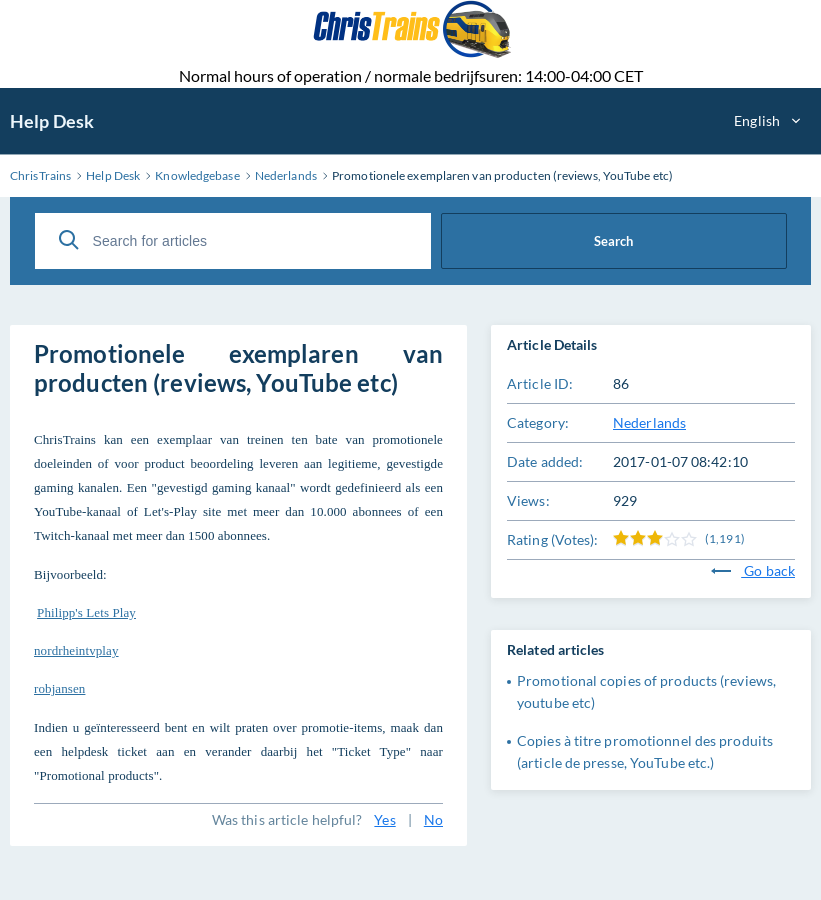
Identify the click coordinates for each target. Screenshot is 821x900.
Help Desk (52, 121)
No (433, 819)
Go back (753, 570)
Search (613, 241)
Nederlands (649, 422)
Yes (384, 819)
